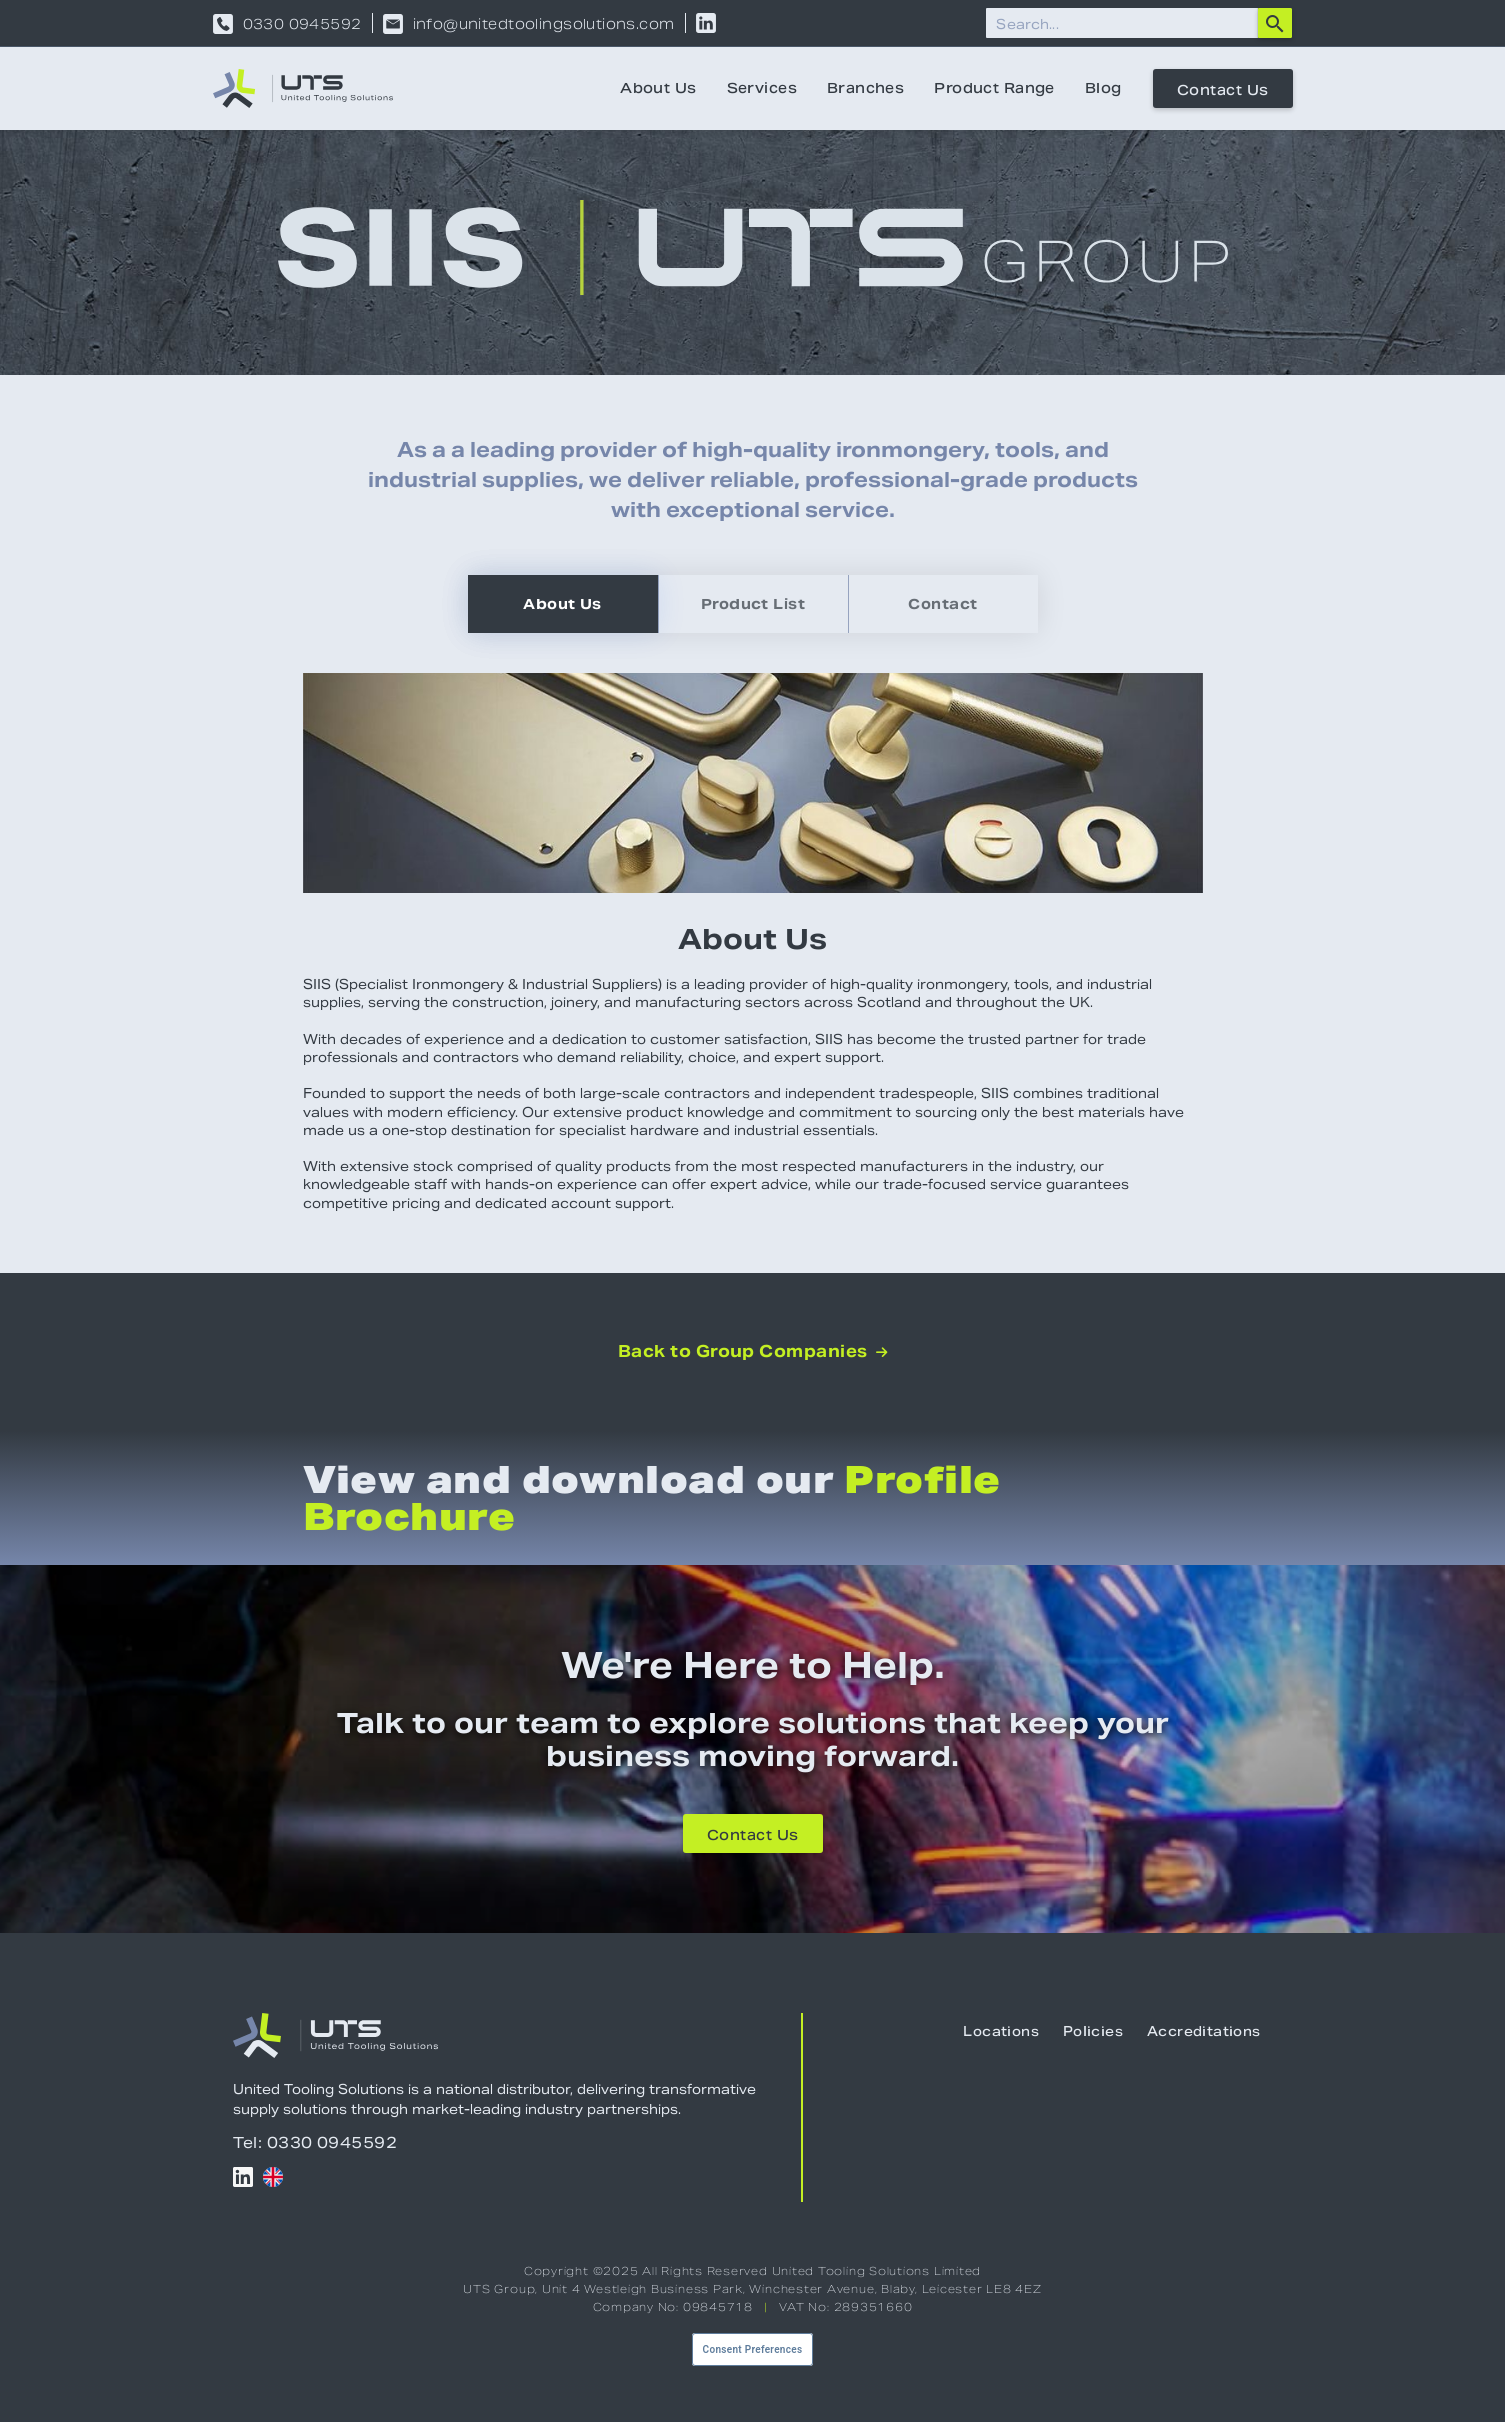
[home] (303, 88)
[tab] (563, 604)
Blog (1103, 88)
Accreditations (1203, 2031)
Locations (1001, 2031)
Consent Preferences (753, 2349)
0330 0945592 (302, 24)
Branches (865, 88)
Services (762, 88)
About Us (658, 88)
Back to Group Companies (753, 1352)
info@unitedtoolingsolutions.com (544, 24)
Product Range (994, 88)
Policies (1093, 2031)
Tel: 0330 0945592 (315, 2142)
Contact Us (1223, 90)
